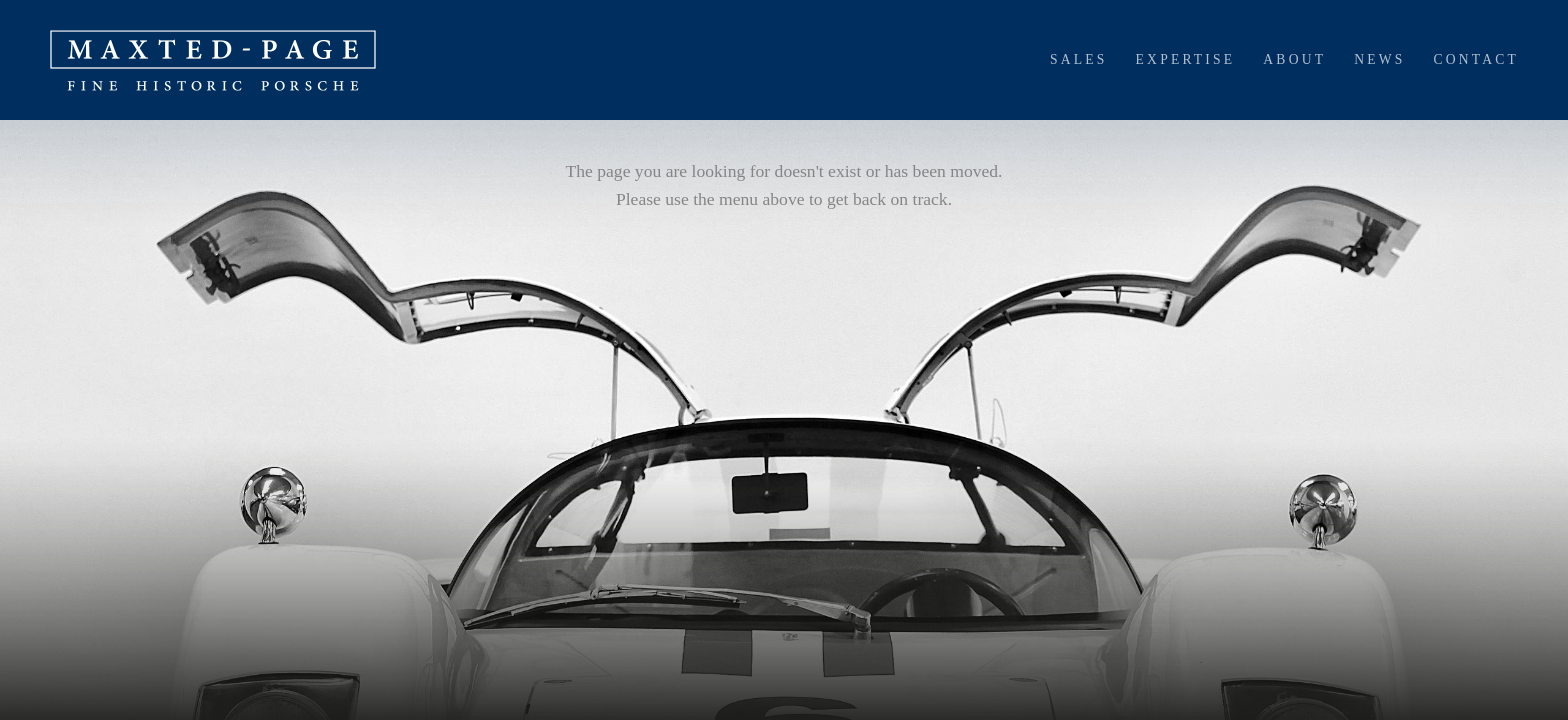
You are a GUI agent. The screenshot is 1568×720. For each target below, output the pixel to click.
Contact (1476, 59)
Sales (1079, 59)
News (1379, 59)
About (1294, 59)
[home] (213, 60)
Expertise (1186, 59)
